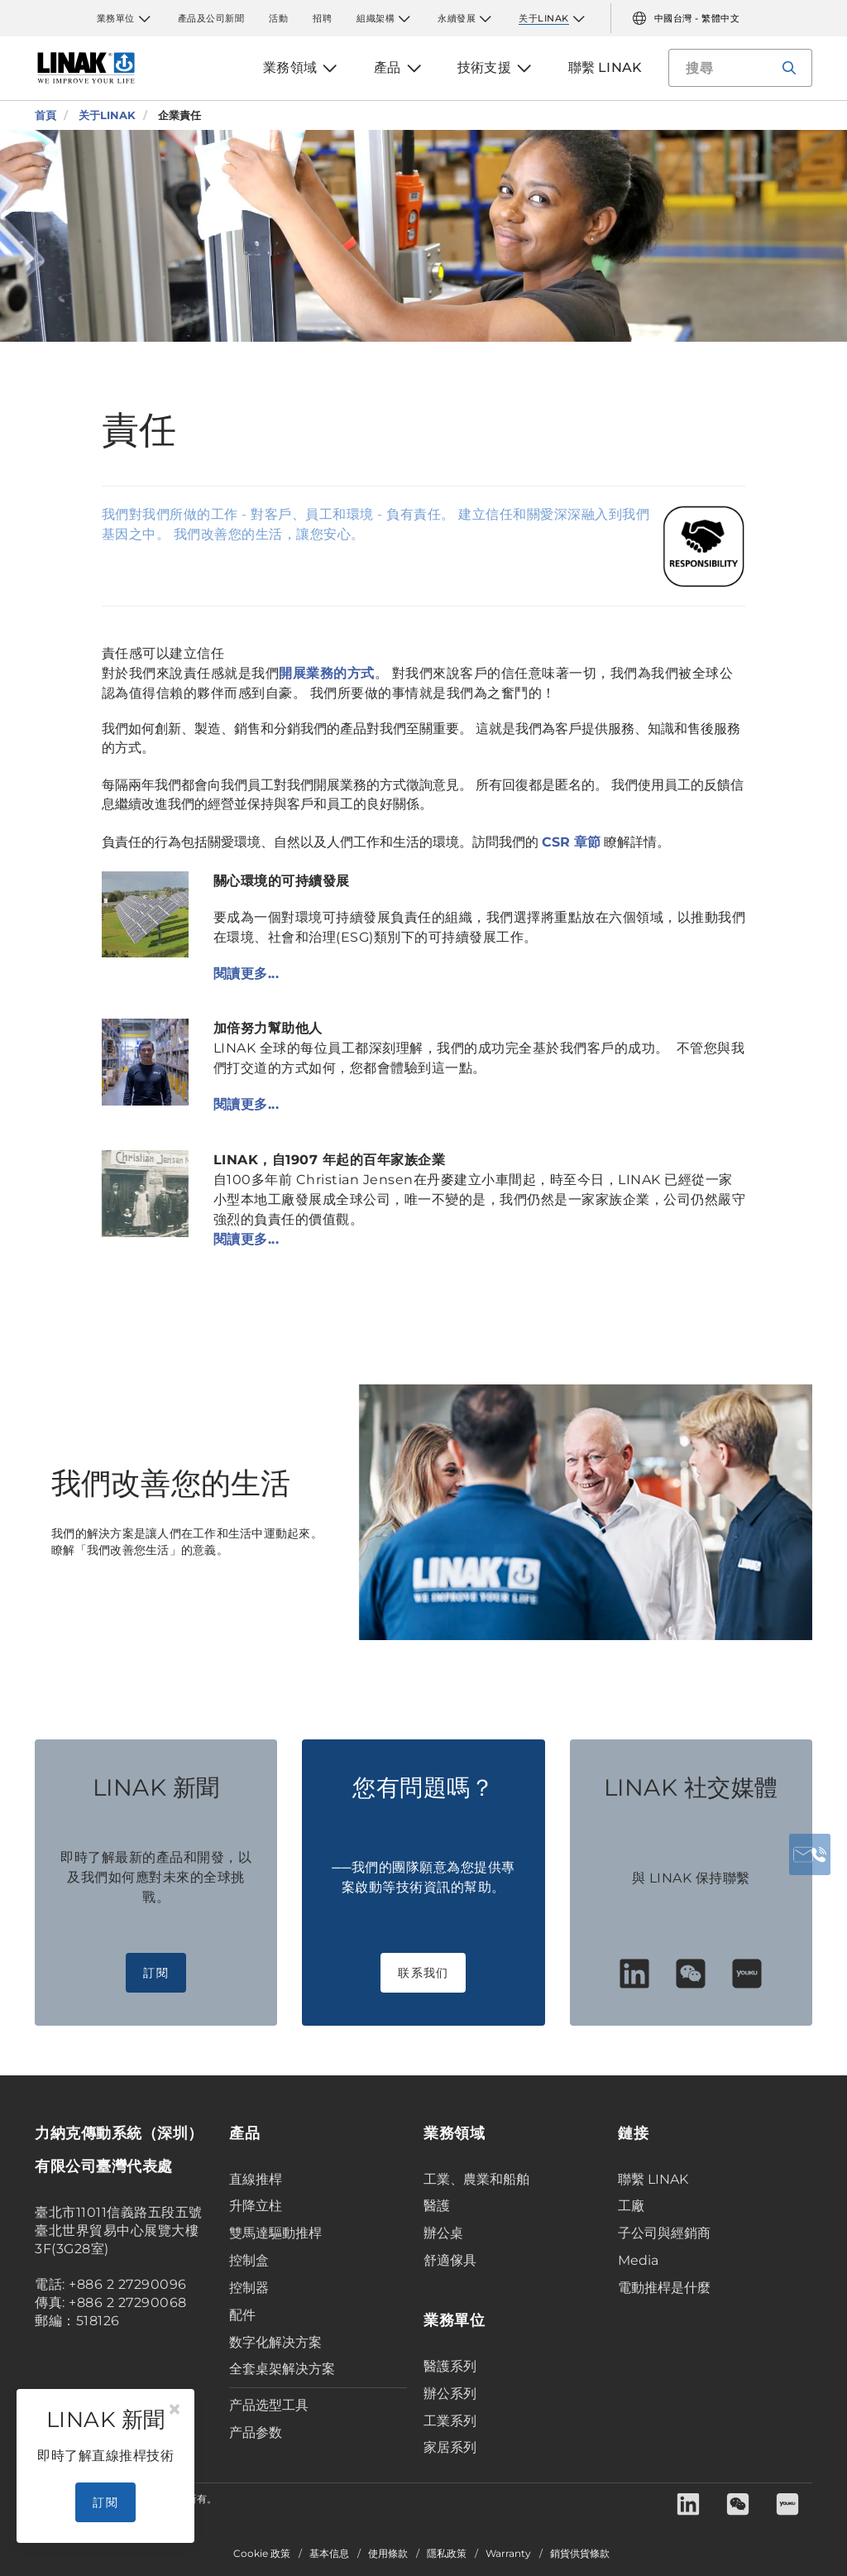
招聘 (322, 18)
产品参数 (255, 2432)
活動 (278, 18)
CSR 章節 (571, 842)
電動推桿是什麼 (664, 2287)
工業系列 (450, 2421)
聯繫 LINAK (653, 2179)
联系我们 (423, 1972)
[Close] (174, 2409)
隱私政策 (447, 2553)
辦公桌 (443, 2233)
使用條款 (388, 2553)
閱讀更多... (246, 973)
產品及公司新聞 (211, 18)
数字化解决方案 (275, 2342)
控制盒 (249, 2260)
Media (638, 2260)
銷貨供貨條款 (580, 2553)
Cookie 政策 (261, 2553)
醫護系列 (450, 2366)
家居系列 (450, 2447)
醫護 (437, 2206)
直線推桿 (255, 2179)
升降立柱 (255, 2206)
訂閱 (156, 1972)
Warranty (508, 2553)
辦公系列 (450, 2393)
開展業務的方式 (327, 673)
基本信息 (329, 2553)
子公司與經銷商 (664, 2233)
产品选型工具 (269, 2405)
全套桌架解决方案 (282, 2369)
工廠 (631, 2206)
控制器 (249, 2287)
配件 (242, 2315)
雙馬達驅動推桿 (275, 2233)
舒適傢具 (450, 2260)
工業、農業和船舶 (476, 2179)
